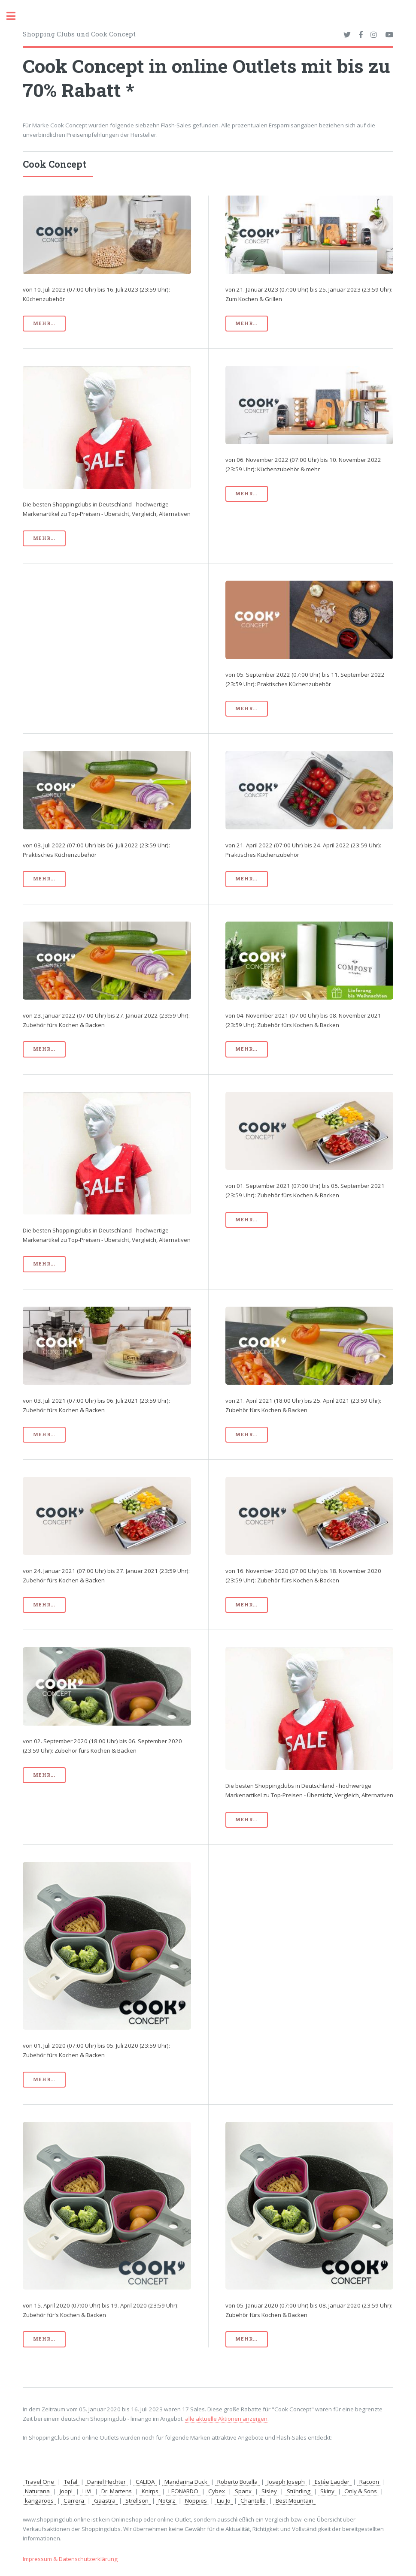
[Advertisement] (107, 641)
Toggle (15, 16)
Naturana (37, 2491)
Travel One (39, 2482)
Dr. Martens (116, 2491)
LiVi (86, 2491)
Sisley (269, 2491)
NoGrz (166, 2500)
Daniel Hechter (106, 2482)
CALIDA (145, 2482)
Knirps (150, 2491)
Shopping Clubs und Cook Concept (79, 34)
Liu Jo (224, 2500)
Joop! (66, 2491)
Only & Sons (360, 2491)
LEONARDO (183, 2491)
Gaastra (104, 2500)
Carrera (74, 2500)
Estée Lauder (332, 2482)
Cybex (216, 2491)
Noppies (196, 2500)
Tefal (70, 2482)
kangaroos (39, 2500)
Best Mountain (294, 2500)
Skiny (327, 2491)
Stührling (298, 2491)
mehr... (44, 323)
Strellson (137, 2500)
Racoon (369, 2482)
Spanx (243, 2491)
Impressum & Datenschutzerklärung (70, 2559)
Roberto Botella (237, 2482)
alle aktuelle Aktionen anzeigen (226, 2418)
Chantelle (253, 2500)
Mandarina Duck (185, 2482)
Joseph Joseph (286, 2482)
